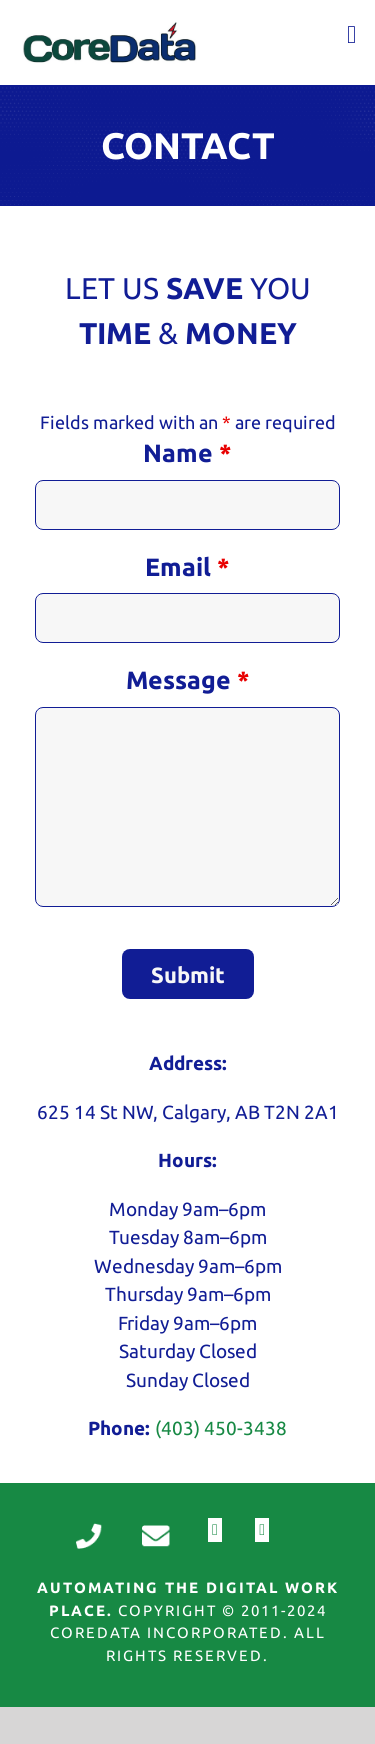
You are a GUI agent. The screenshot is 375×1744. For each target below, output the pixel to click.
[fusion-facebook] (215, 1530)
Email (187, 567)
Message (188, 680)
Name (187, 453)
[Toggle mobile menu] (351, 34)
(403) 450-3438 (221, 1428)
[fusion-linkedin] (262, 1530)
